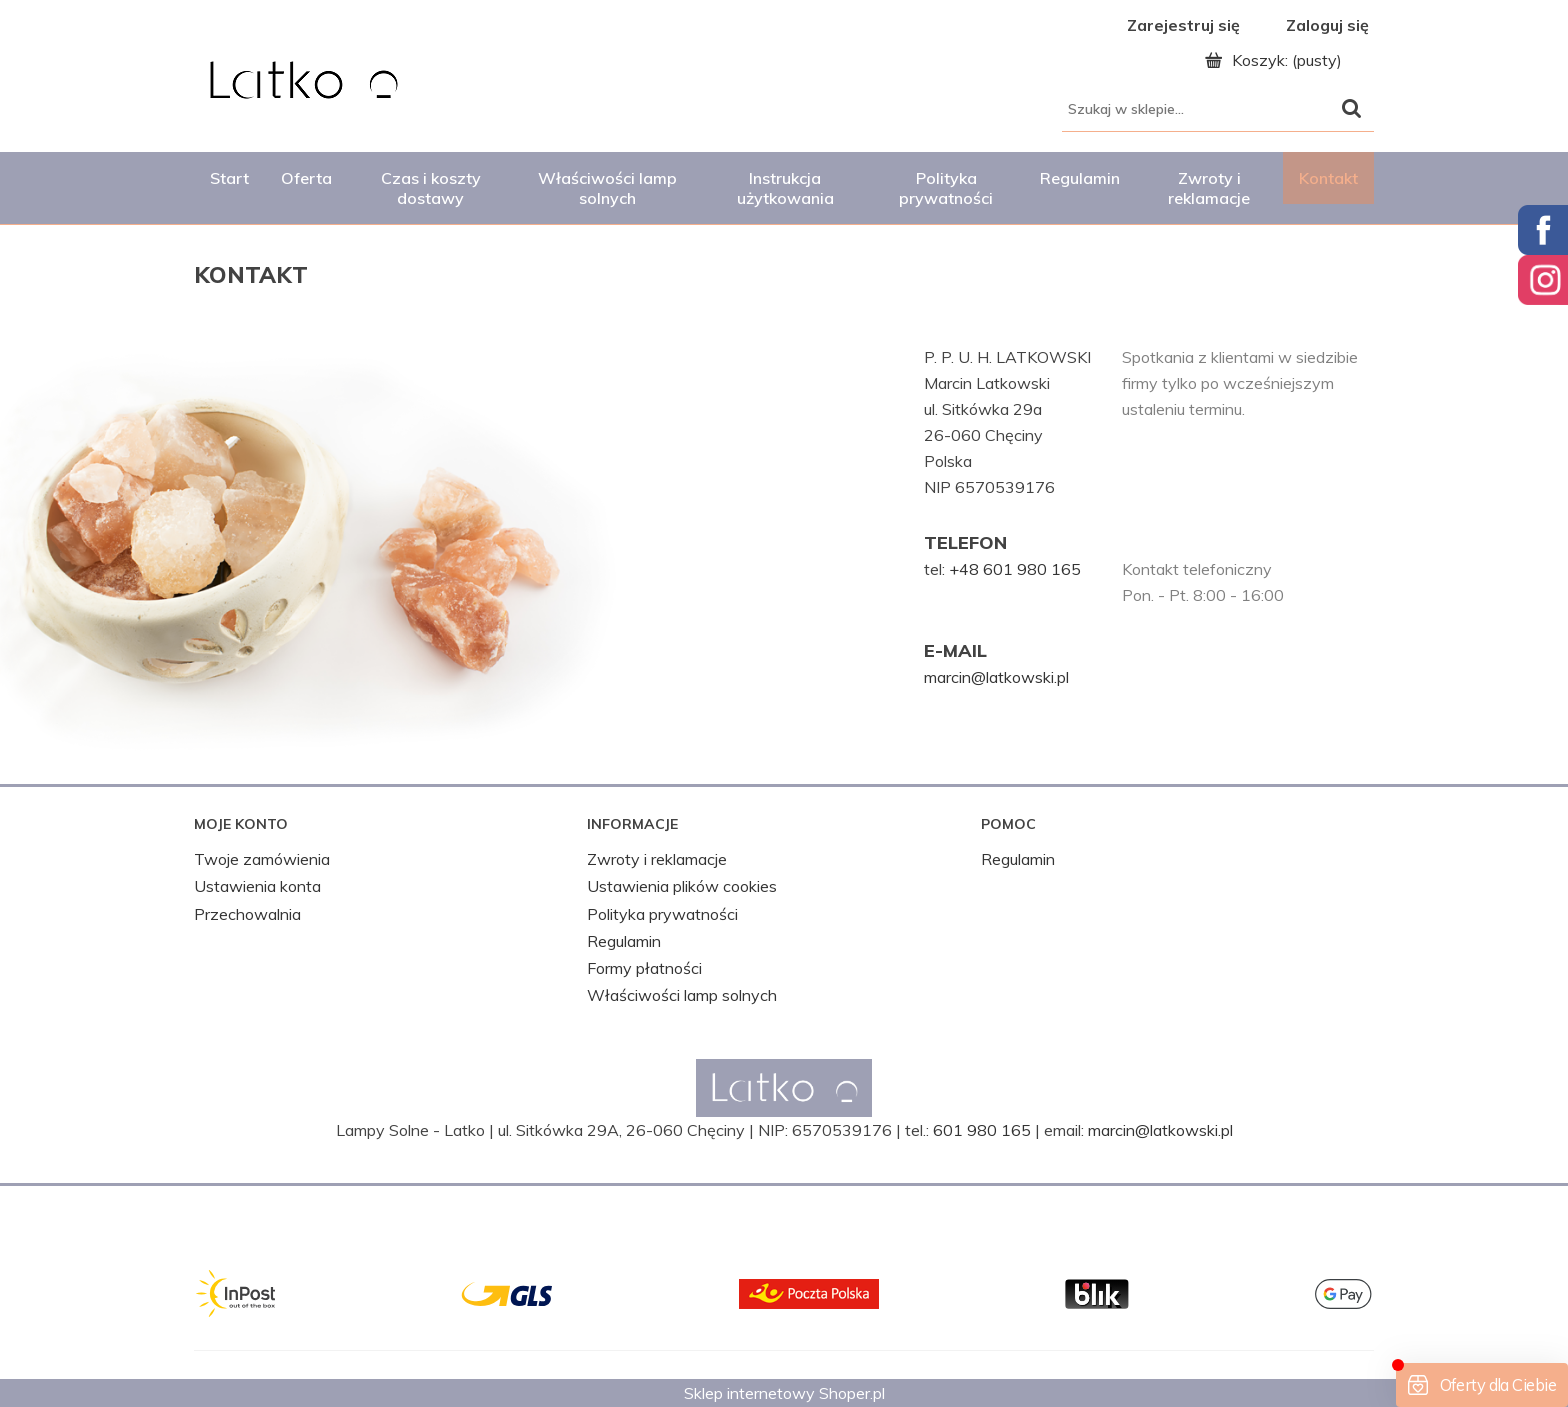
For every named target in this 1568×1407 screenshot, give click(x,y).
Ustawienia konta (257, 886)
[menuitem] (229, 178)
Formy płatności (644, 968)
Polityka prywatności (662, 914)
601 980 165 (982, 1130)
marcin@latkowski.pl (996, 677)
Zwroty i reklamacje (657, 859)
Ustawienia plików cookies (682, 886)
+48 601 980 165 (1015, 569)
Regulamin (624, 941)
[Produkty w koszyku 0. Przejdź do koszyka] (1278, 60)
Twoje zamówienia (262, 859)
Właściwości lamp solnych (682, 995)
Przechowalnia (247, 914)
